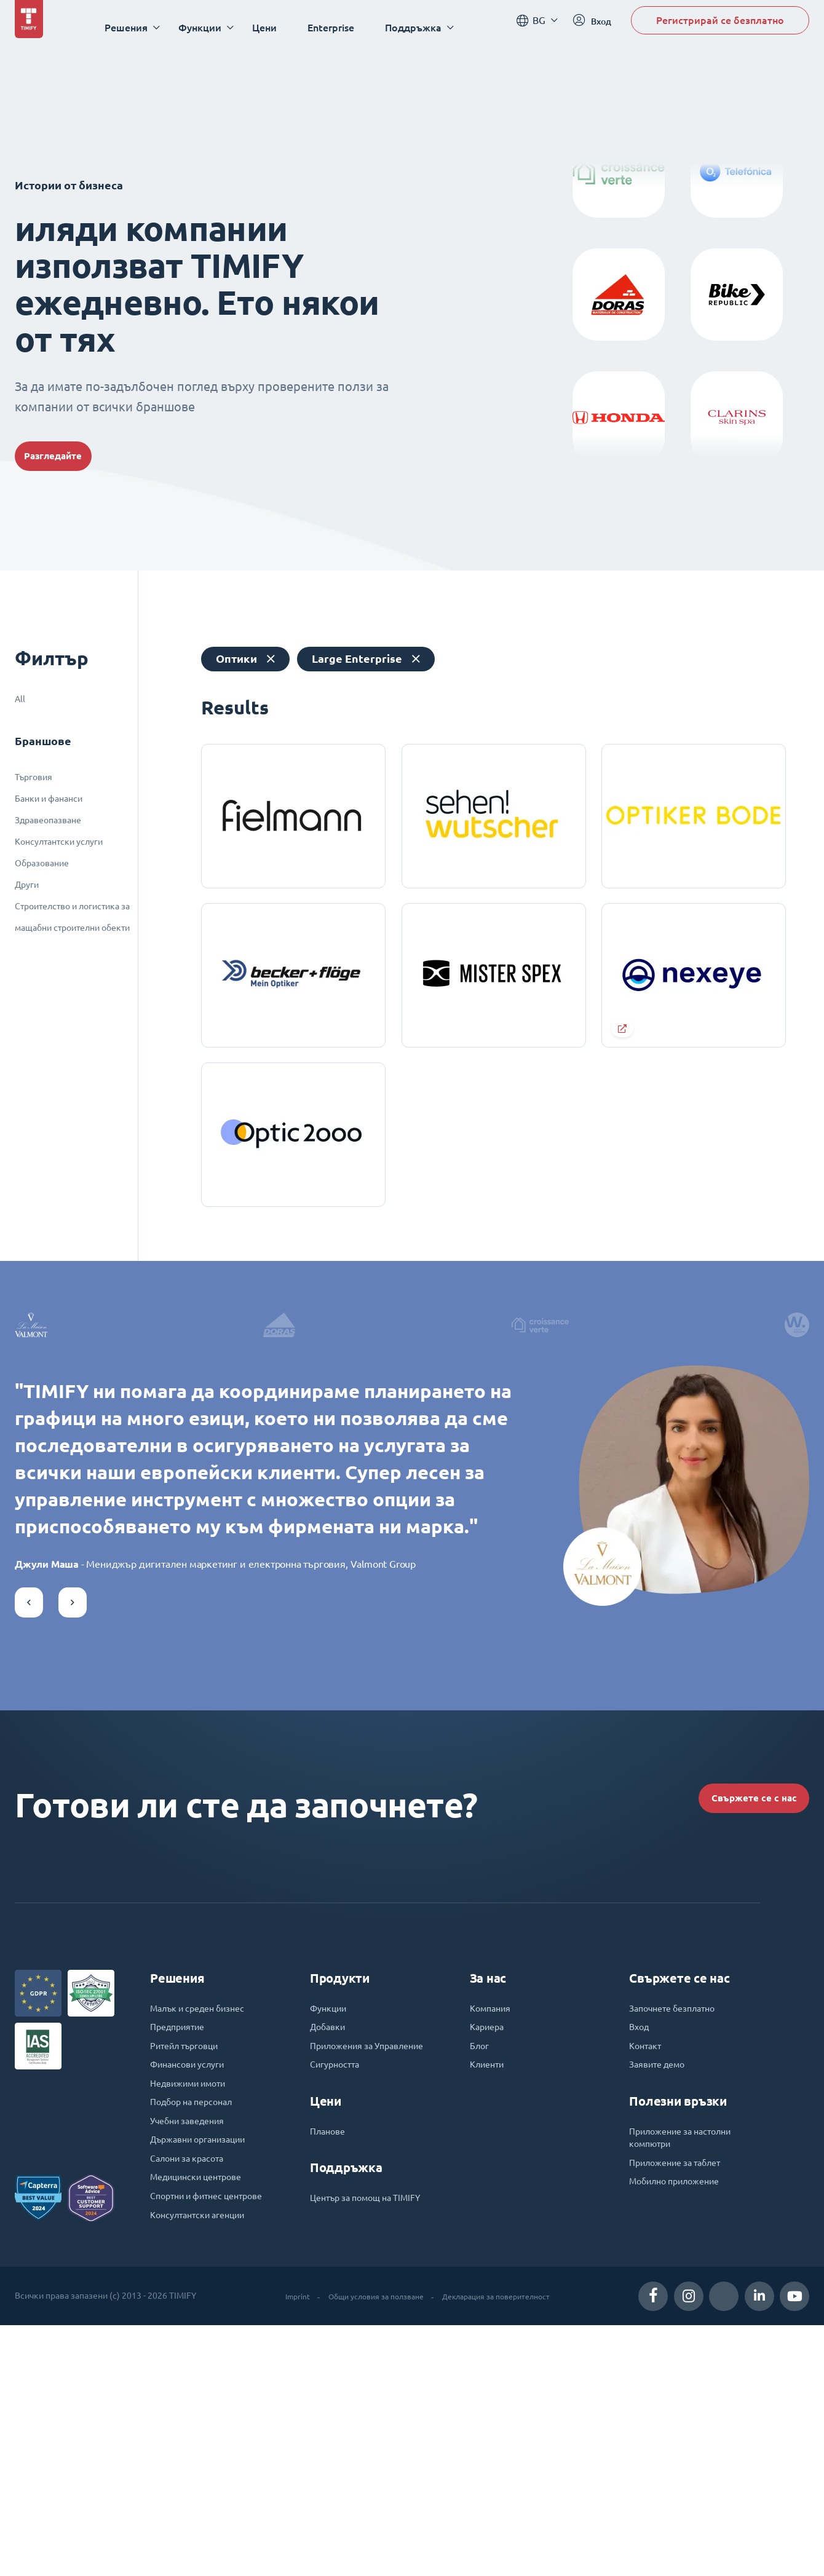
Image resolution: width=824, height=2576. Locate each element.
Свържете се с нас (734, 2000)
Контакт (647, 2261)
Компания (493, 2220)
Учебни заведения (193, 2345)
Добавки (330, 2240)
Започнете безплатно (678, 2220)
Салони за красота (192, 2387)
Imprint (281, 2546)
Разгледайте (70, 455)
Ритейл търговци (190, 2261)
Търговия (33, 777)
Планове (330, 2366)
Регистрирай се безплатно (720, 27)
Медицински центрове (202, 2408)
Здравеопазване (48, 820)
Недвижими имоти (194, 2303)
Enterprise (342, 27)
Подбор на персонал (197, 2324)
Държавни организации (205, 2366)
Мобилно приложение (681, 2408)
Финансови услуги (193, 2282)
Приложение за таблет (682, 2387)
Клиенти (490, 2282)
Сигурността (338, 2297)
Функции (331, 2220)
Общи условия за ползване (369, 2546)
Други (27, 885)
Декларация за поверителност (503, 2546)
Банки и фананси (48, 799)
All (20, 699)
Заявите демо (661, 2282)
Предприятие (181, 2240)
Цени (275, 27)
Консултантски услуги (59, 842)
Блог (481, 2261)
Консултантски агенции (204, 2464)
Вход (640, 2240)
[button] (29, 1801)
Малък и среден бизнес (204, 2220)
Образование (42, 863)
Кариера (489, 2240)
